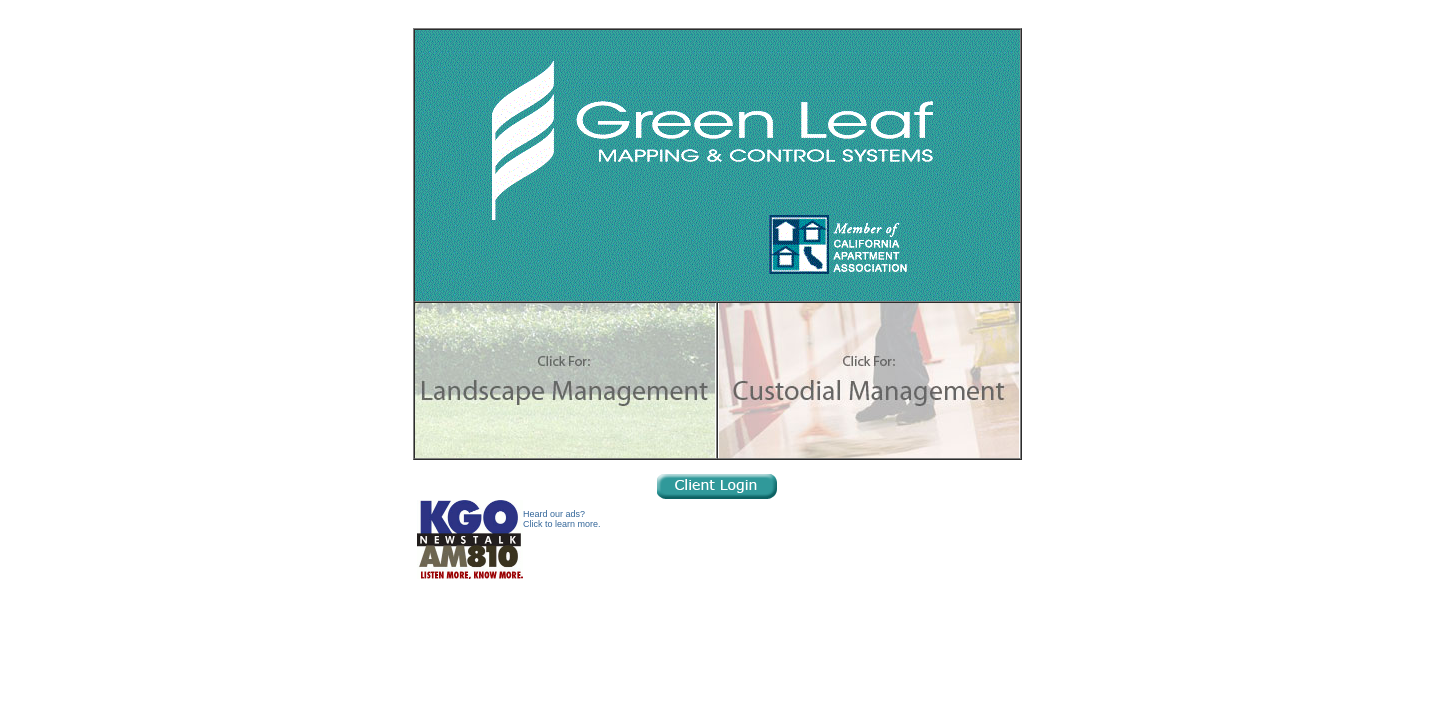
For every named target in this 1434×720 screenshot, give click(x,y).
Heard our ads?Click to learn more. (562, 519)
